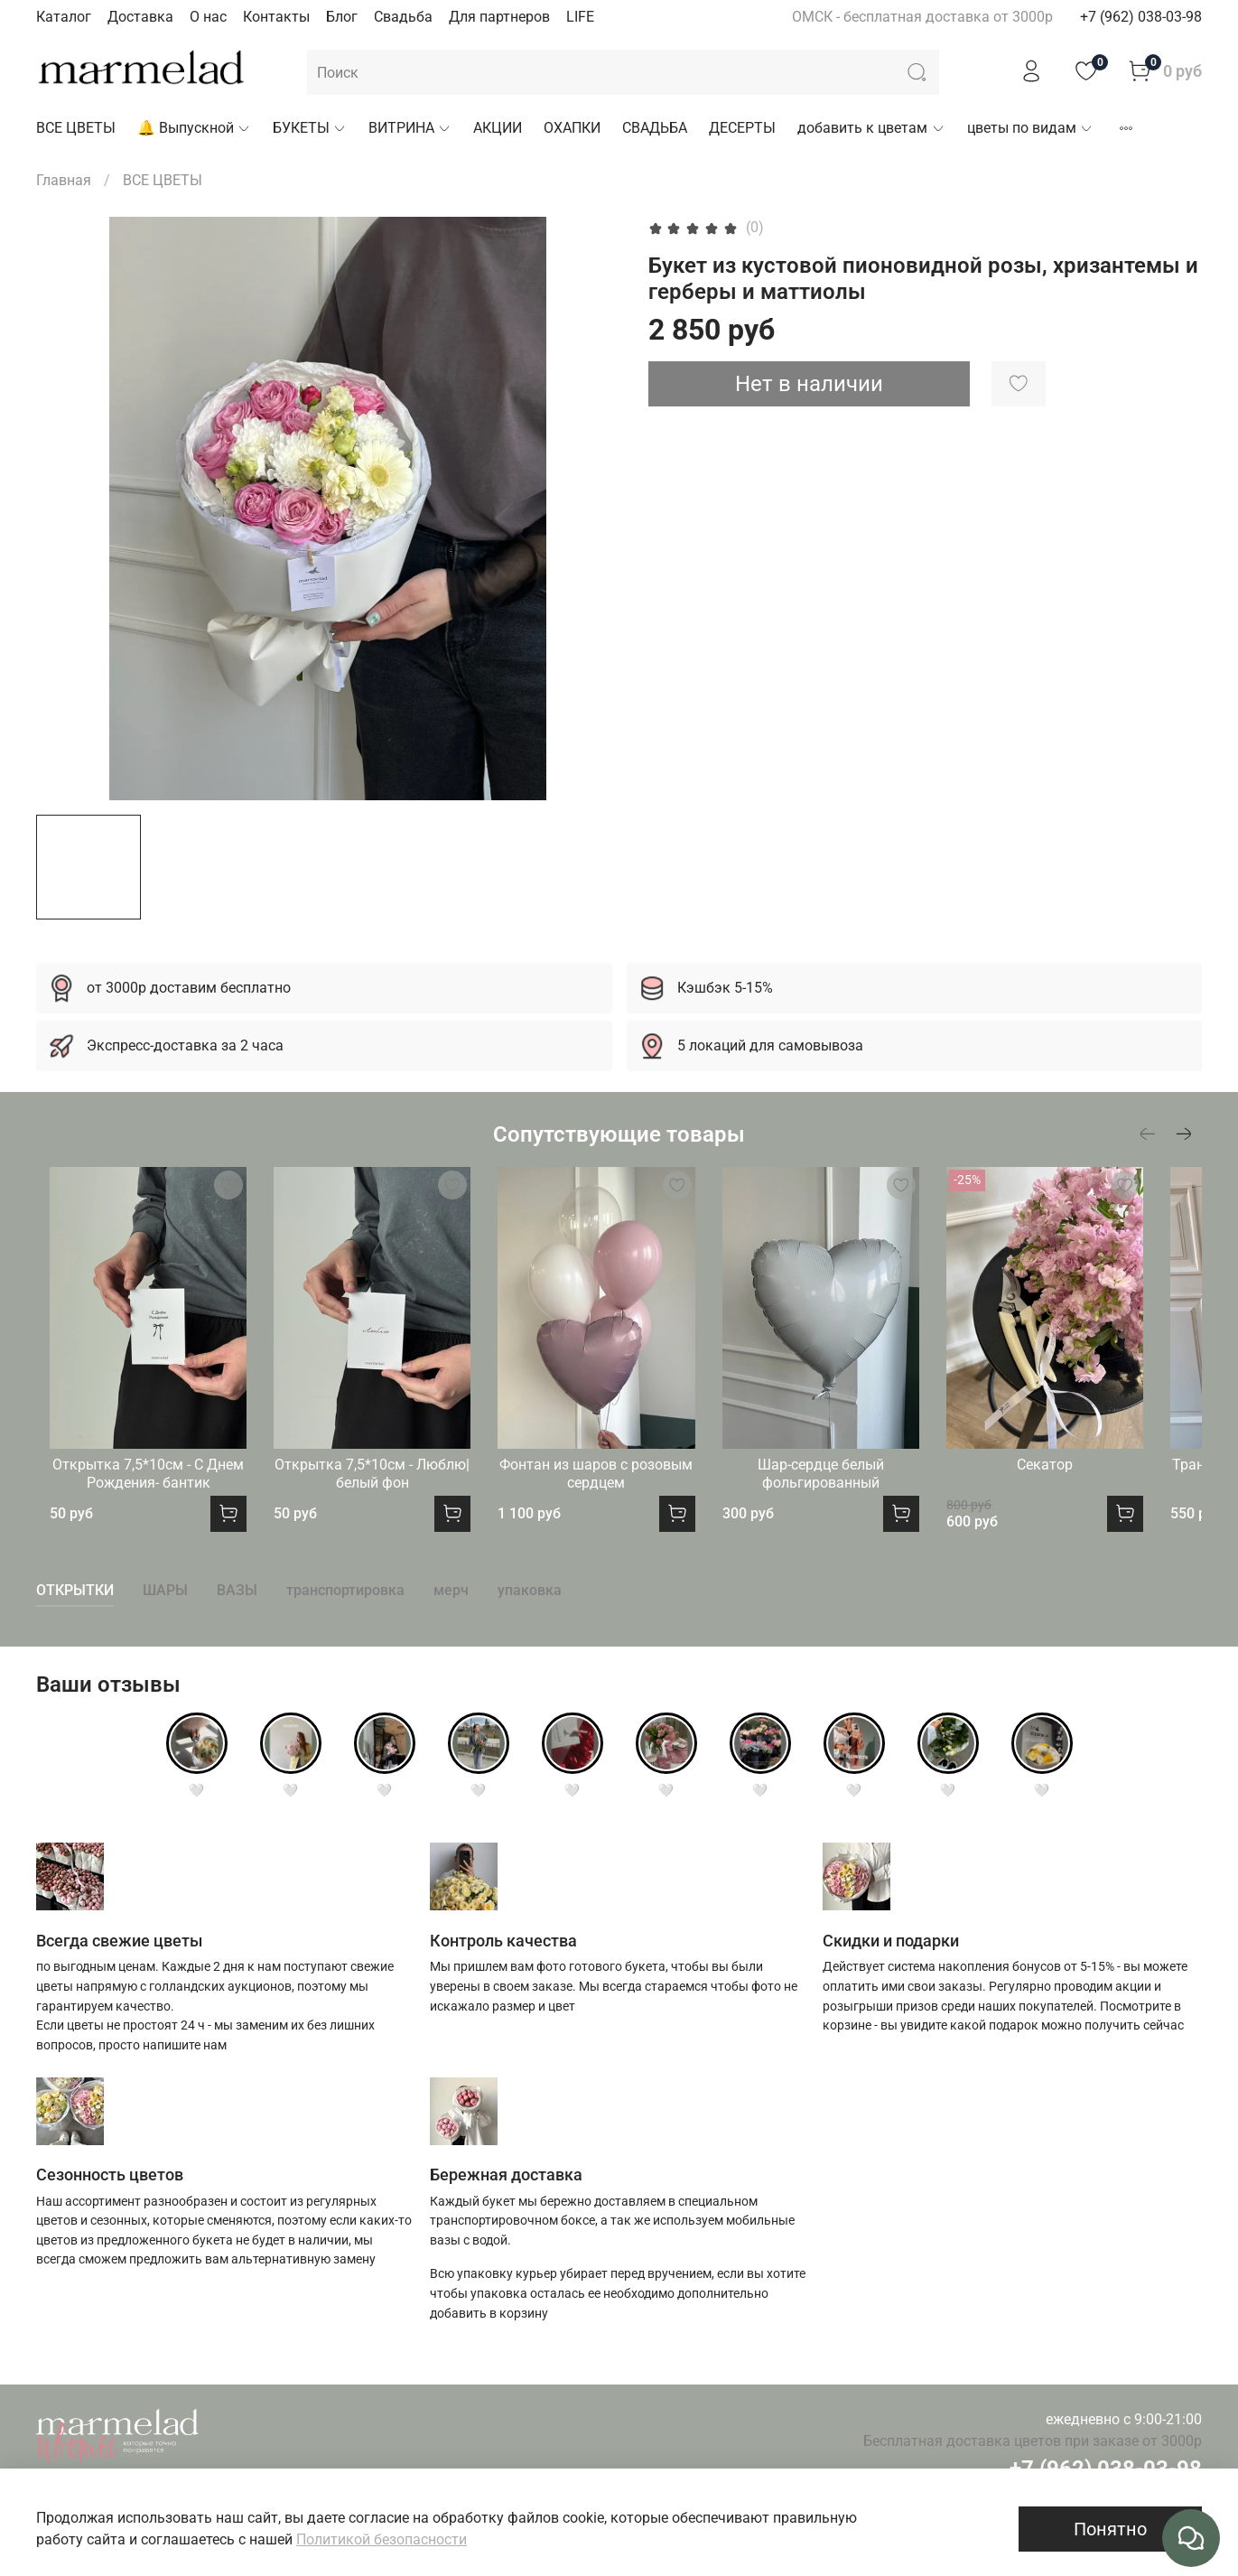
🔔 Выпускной (194, 127)
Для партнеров (499, 16)
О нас (208, 16)
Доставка (140, 16)
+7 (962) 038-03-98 (1141, 16)
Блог (342, 16)
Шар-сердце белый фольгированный (858, 1494)
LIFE (580, 16)
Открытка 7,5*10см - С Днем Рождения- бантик (141, 1494)
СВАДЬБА (654, 127)
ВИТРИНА (409, 127)
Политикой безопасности (381, 2539)
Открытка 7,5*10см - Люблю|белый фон (380, 1494)
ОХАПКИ (572, 127)
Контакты (276, 16)
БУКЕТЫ (310, 127)
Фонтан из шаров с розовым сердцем (618, 1494)
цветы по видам (1030, 127)
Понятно (1110, 2529)
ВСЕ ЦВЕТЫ (76, 127)
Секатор (1096, 1485)
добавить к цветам (871, 127)
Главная (63, 180)
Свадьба (403, 16)
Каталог (63, 16)
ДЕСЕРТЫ (742, 127)
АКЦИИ (497, 127)
